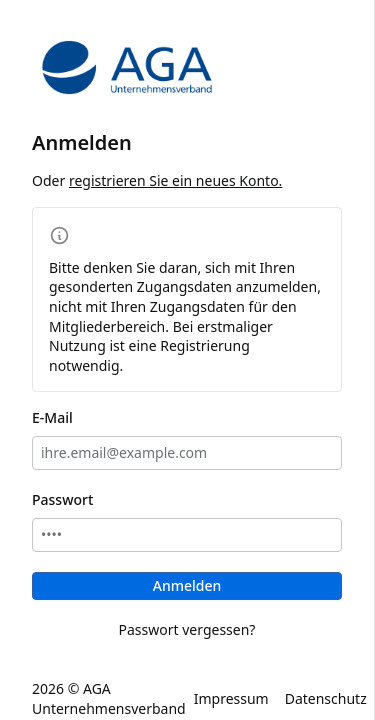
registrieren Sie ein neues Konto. (176, 180)
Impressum (231, 698)
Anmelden (187, 585)
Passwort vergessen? (187, 629)
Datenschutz (326, 698)
